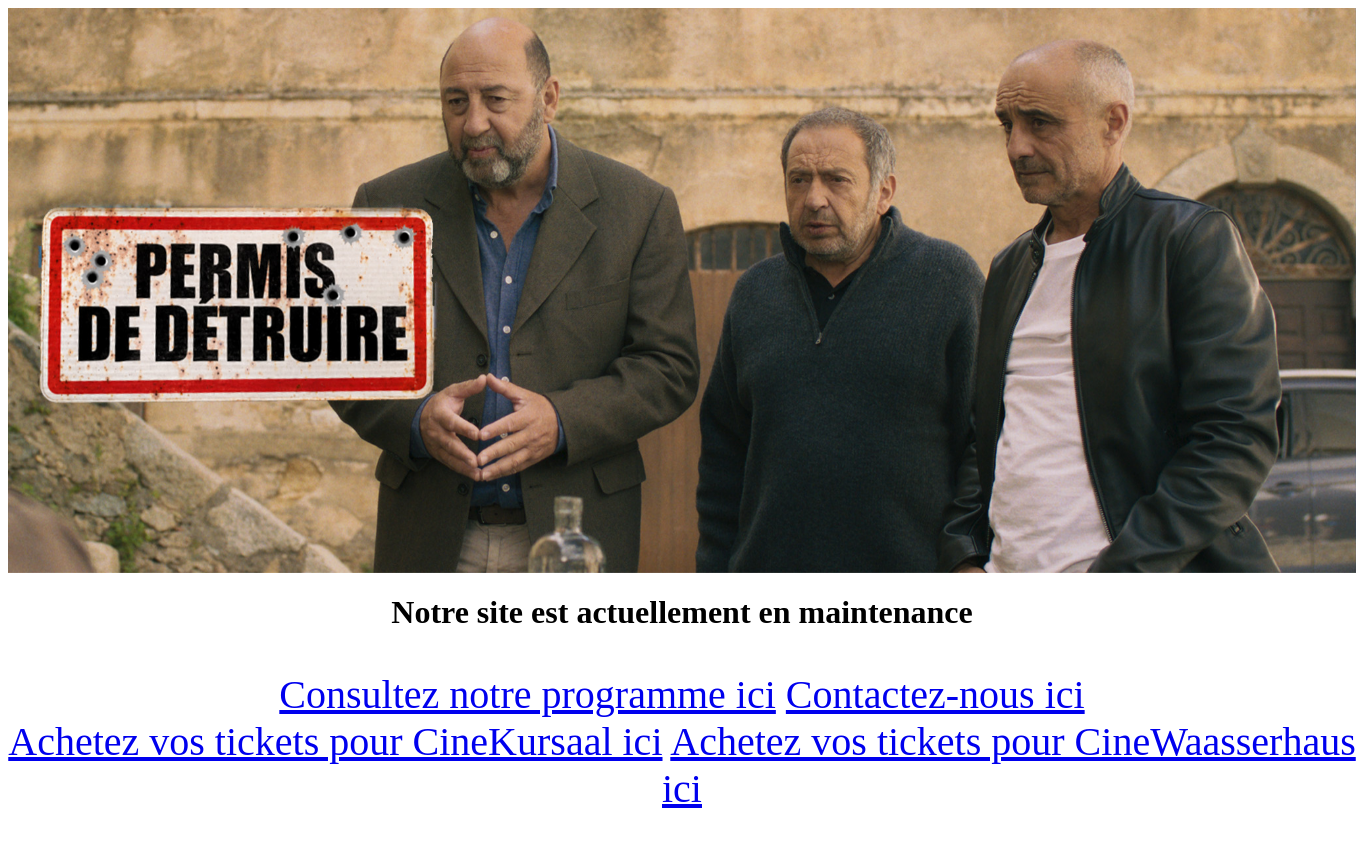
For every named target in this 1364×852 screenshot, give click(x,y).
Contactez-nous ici (935, 694)
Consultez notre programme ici (527, 694)
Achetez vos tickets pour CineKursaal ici (335, 741)
